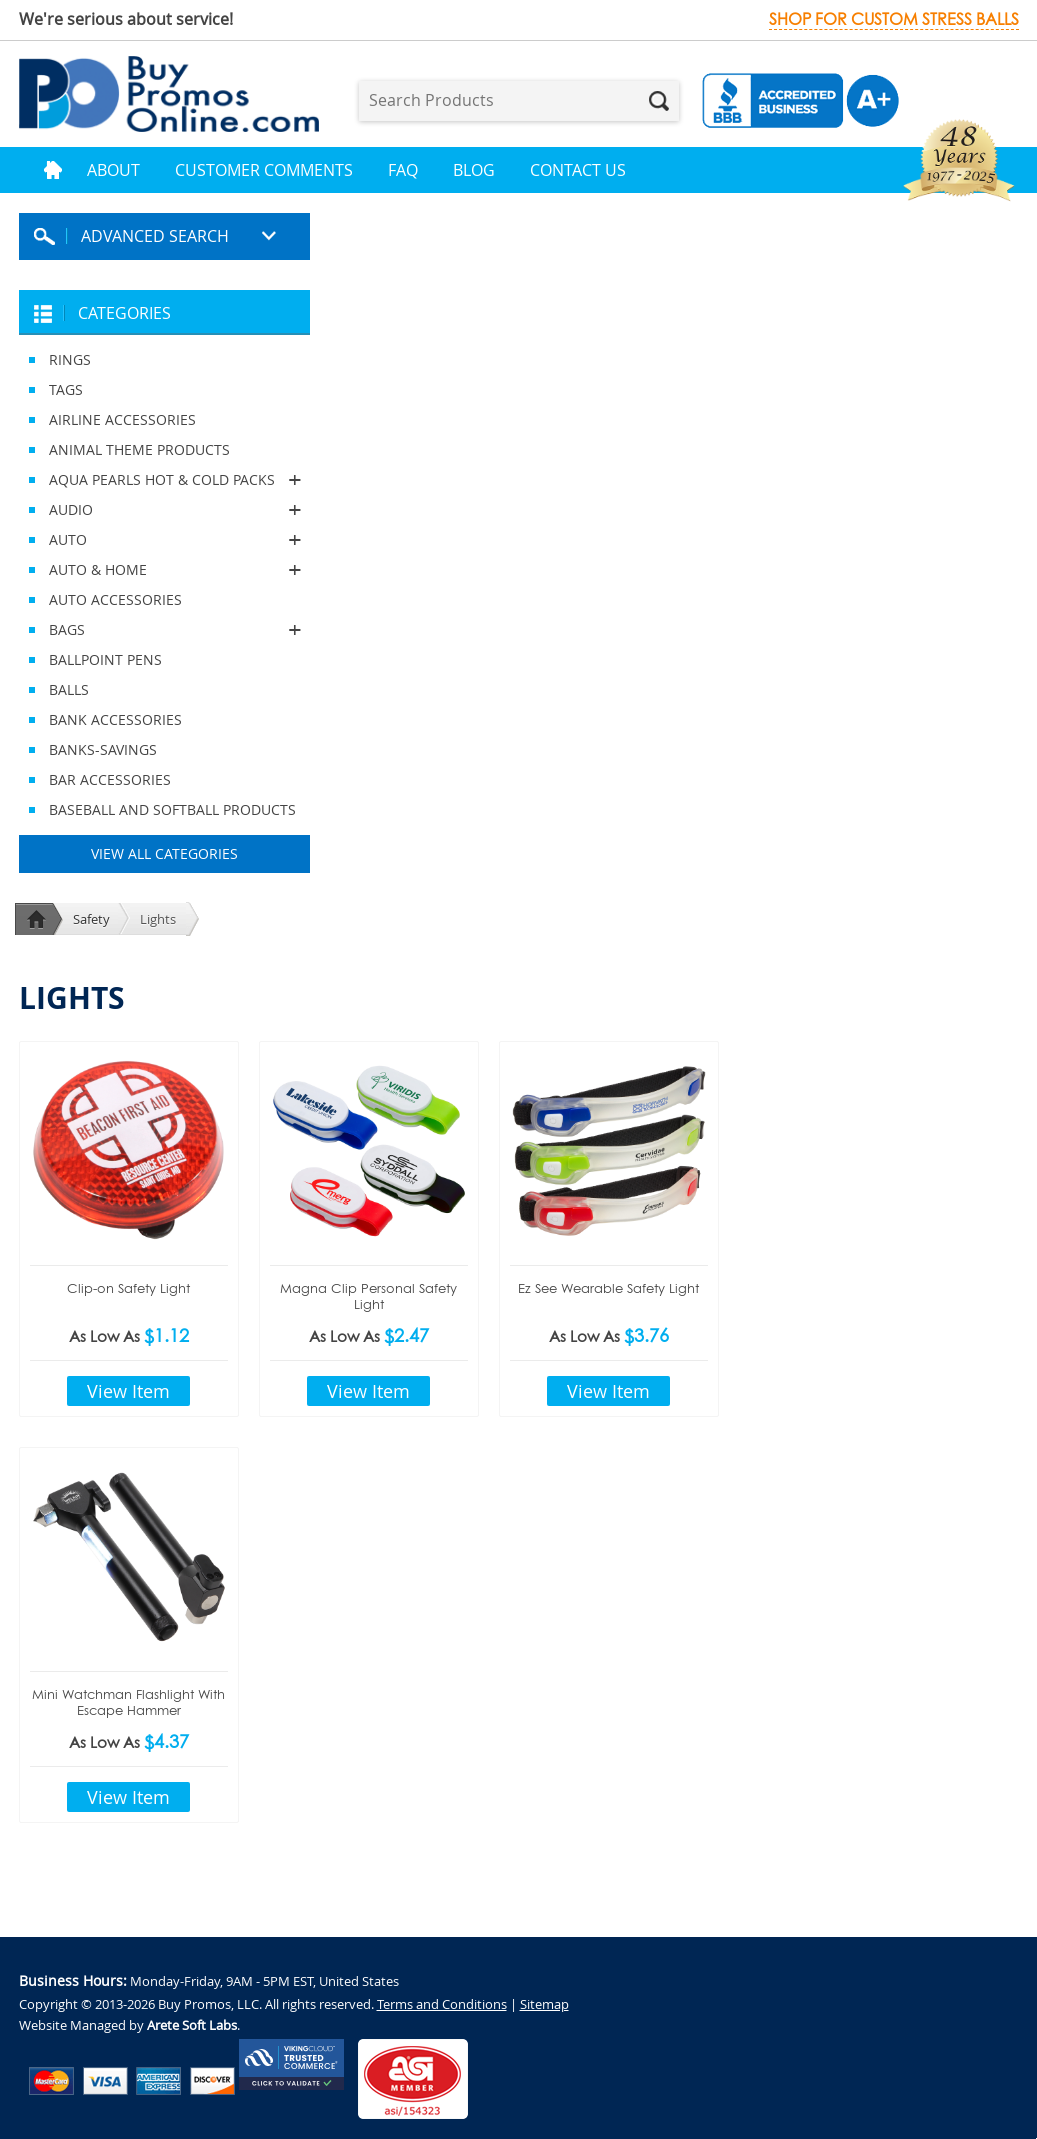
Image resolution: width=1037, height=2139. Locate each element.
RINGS (70, 359)
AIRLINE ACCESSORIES (122, 419)
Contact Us (578, 170)
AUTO (164, 540)
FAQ (403, 170)
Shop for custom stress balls (894, 19)
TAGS (66, 389)
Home (53, 170)
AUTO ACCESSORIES (115, 599)
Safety (91, 919)
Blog (474, 170)
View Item (128, 1391)
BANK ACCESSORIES (115, 719)
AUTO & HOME (164, 570)
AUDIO (164, 510)
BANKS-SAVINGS (103, 749)
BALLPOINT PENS (105, 659)
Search (659, 101)
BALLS (69, 689)
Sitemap (544, 2004)
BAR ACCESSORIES (110, 779)
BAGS (164, 630)
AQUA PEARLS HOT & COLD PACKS (164, 480)
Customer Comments (264, 170)
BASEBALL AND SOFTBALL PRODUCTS (172, 809)
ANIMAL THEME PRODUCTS (139, 449)
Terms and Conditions (442, 2004)
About (113, 170)
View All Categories (164, 853)
